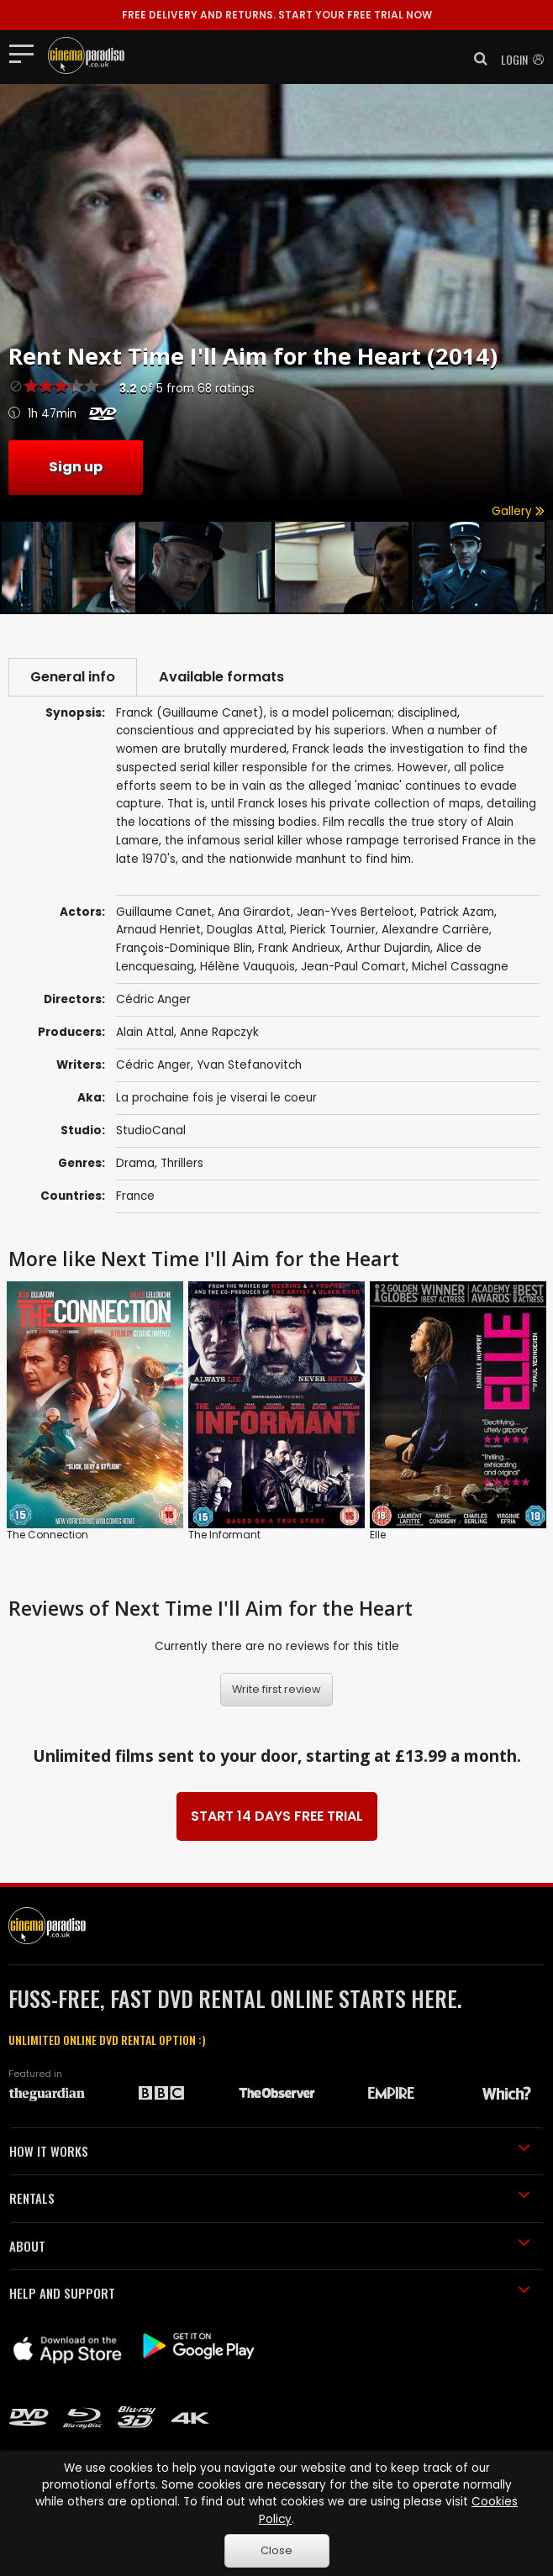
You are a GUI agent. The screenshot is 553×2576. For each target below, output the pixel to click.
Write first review (276, 1689)
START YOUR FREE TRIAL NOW (277, 15)
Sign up (76, 466)
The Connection (47, 1534)
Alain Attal (145, 1032)
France (135, 1196)
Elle (378, 1534)
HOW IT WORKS (269, 2151)
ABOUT (269, 2246)
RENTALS (269, 2198)
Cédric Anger (153, 1065)
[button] (475, 59)
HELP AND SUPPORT (269, 2293)
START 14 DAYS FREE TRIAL (277, 1816)
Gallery (518, 511)
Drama (135, 1163)
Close (276, 2550)
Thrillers (182, 1163)
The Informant (224, 1534)
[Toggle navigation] (26, 53)
